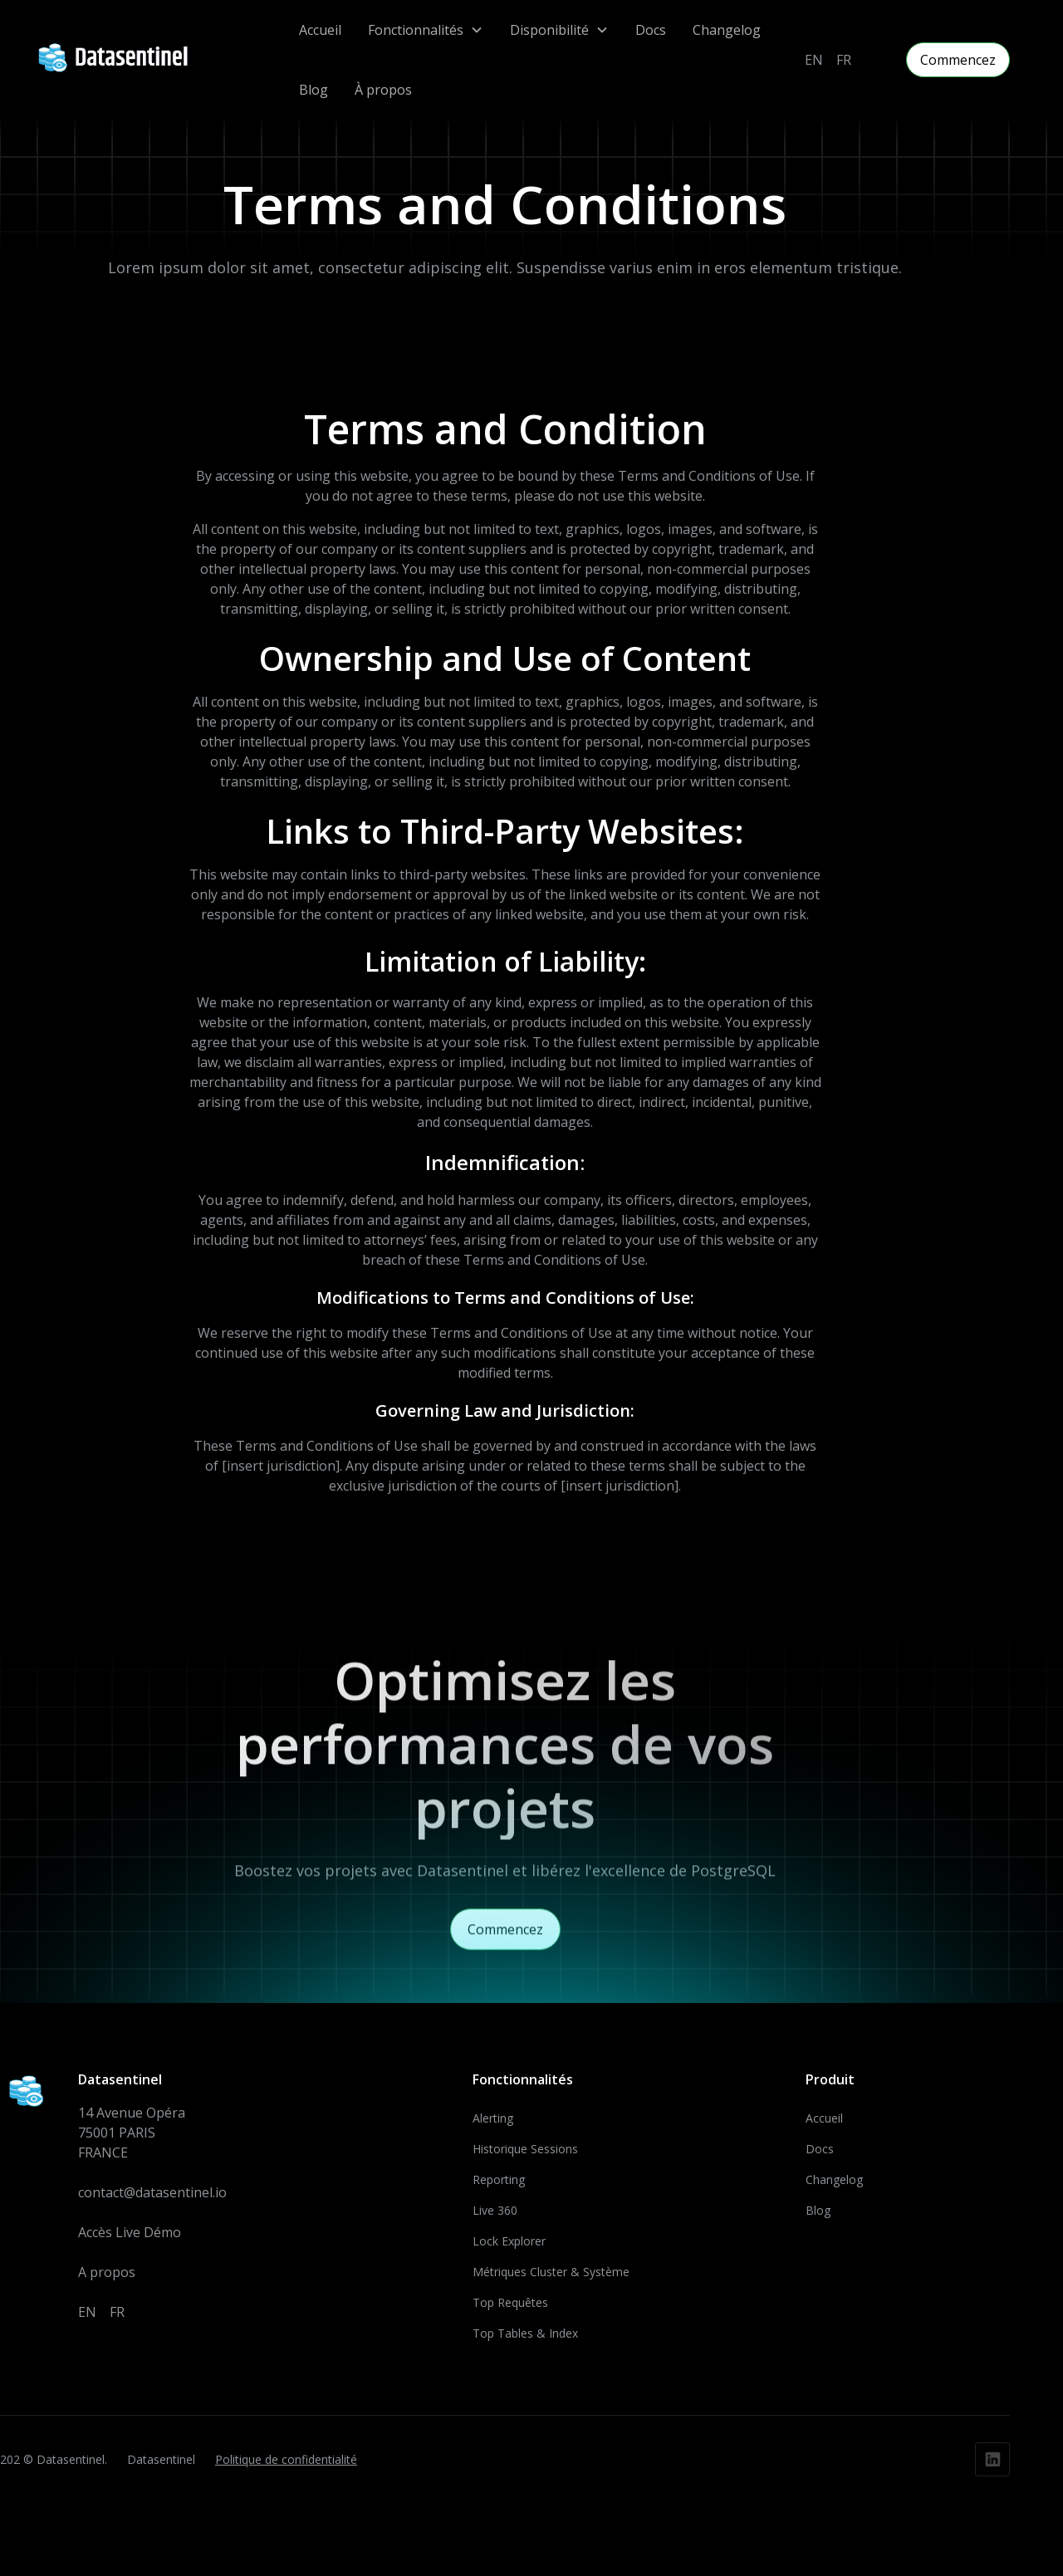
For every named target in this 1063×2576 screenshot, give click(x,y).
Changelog (727, 30)
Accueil (320, 30)
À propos (383, 90)
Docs (650, 30)
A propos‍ (106, 2278)
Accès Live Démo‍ (129, 2238)
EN (814, 60)
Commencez (958, 60)
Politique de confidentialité (286, 2466)
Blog (313, 90)
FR (843, 60)
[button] (426, 30)
